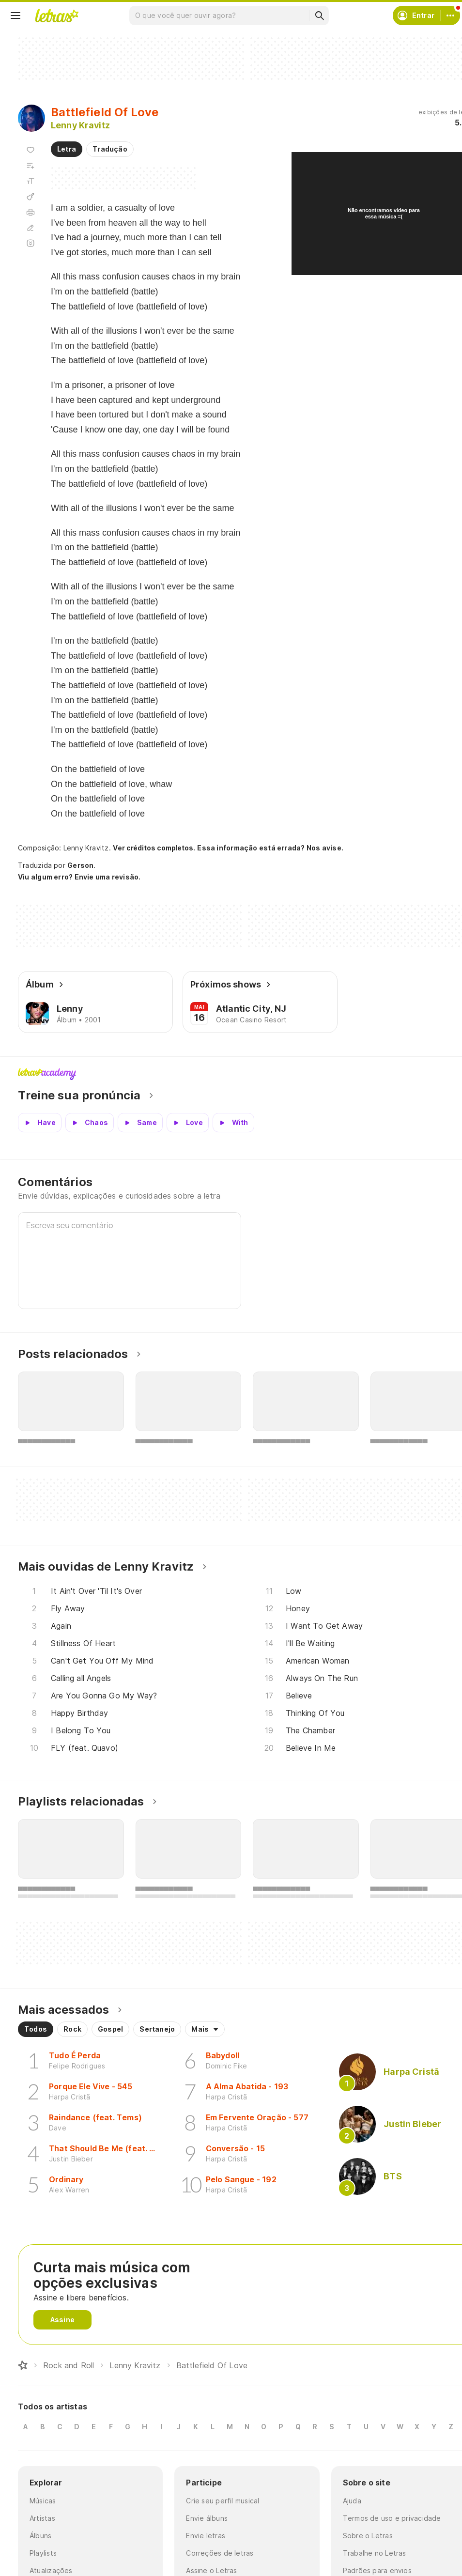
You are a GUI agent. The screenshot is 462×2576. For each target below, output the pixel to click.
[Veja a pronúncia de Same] (140, 1122)
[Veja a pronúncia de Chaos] (89, 1122)
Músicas (43, 2501)
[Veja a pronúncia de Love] (188, 1122)
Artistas (42, 2518)
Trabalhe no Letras (374, 2553)
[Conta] (450, 15)
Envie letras (205, 2535)
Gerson (80, 865)
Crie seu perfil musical (222, 2501)
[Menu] (15, 15)
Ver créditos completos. (154, 848)
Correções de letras (219, 2553)
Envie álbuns (207, 2518)
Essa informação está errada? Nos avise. (270, 848)
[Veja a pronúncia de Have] (40, 1122)
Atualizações (51, 2570)
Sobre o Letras (368, 2535)
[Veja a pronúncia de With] (233, 1122)
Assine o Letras (211, 2570)
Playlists (43, 2553)
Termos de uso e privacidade (392, 2518)
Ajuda (352, 2501)
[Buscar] (319, 15)
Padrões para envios (377, 2570)
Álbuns (40, 2535)
